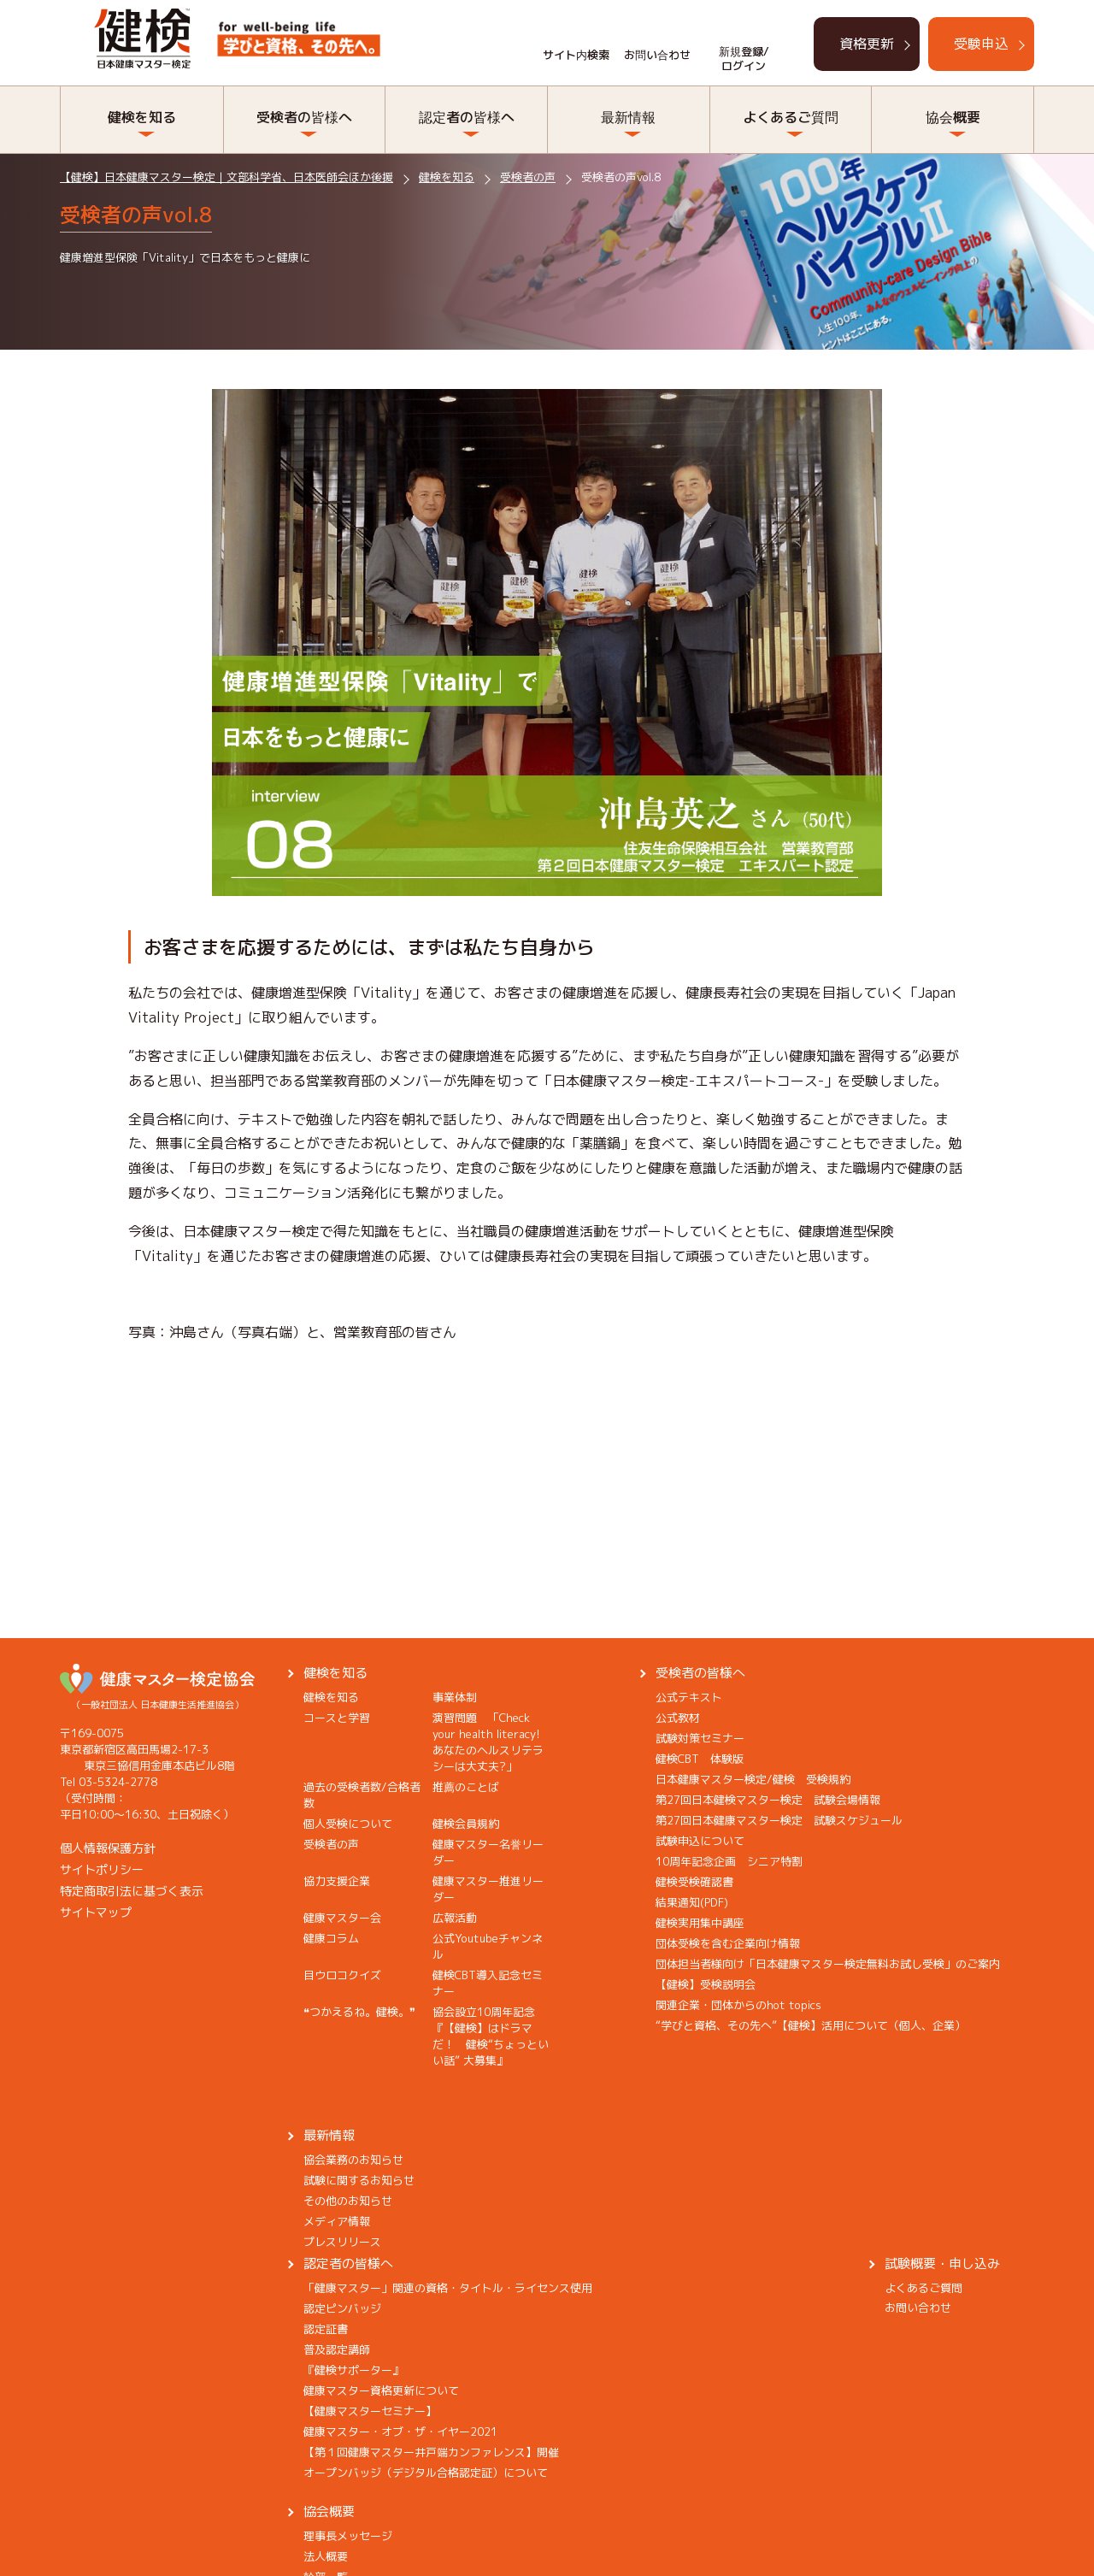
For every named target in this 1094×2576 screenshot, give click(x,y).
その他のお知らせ (347, 2200)
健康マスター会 (342, 1917)
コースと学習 (336, 1717)
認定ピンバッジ (342, 2308)
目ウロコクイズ (342, 1975)
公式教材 (678, 1717)
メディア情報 (336, 2221)
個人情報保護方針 (108, 1848)
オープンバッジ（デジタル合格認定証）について (425, 2472)
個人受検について (347, 1823)
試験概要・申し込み (942, 2263)
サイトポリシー (102, 1869)
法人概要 (325, 2556)
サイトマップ (96, 1912)
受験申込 (981, 43)
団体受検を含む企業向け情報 (728, 1943)
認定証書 (325, 2329)
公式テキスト (689, 1697)
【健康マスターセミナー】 (370, 2411)
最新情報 (628, 117)
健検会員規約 (465, 1823)
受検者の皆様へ (304, 117)
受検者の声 (331, 1844)
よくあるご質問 (790, 117)
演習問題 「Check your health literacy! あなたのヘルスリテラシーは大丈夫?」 (491, 1742)
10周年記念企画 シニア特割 (729, 1861)
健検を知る (142, 117)
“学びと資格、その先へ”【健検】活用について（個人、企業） (811, 2025)
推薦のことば (465, 1787)
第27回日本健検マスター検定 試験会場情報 (768, 1799)
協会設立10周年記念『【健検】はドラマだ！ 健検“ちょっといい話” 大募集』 (490, 2036)
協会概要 (953, 117)
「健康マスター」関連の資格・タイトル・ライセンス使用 (447, 2288)
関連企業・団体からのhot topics (738, 2005)
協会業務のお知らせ (353, 2159)
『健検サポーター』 (353, 2370)
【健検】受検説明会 (706, 1984)
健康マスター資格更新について (381, 2390)
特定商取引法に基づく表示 (131, 1891)
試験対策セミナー (700, 1738)
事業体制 (454, 1697)
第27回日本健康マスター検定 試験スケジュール (779, 1820)
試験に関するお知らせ (359, 2180)
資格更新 (866, 43)
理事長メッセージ (347, 2536)
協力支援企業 (336, 1881)
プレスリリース (342, 2241)
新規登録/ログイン (744, 59)
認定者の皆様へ (467, 117)
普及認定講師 (336, 2349)
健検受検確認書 (694, 1881)
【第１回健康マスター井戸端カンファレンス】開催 (431, 2452)
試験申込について (700, 1840)
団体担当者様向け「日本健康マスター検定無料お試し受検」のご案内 (828, 1964)
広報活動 (454, 1917)
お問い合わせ (657, 54)
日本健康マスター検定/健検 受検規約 (753, 1779)
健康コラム (331, 1938)
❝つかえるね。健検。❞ (359, 2011)
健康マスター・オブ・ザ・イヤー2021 (400, 2431)
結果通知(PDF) (692, 1902)
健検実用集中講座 (700, 1923)
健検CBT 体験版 (700, 1758)
